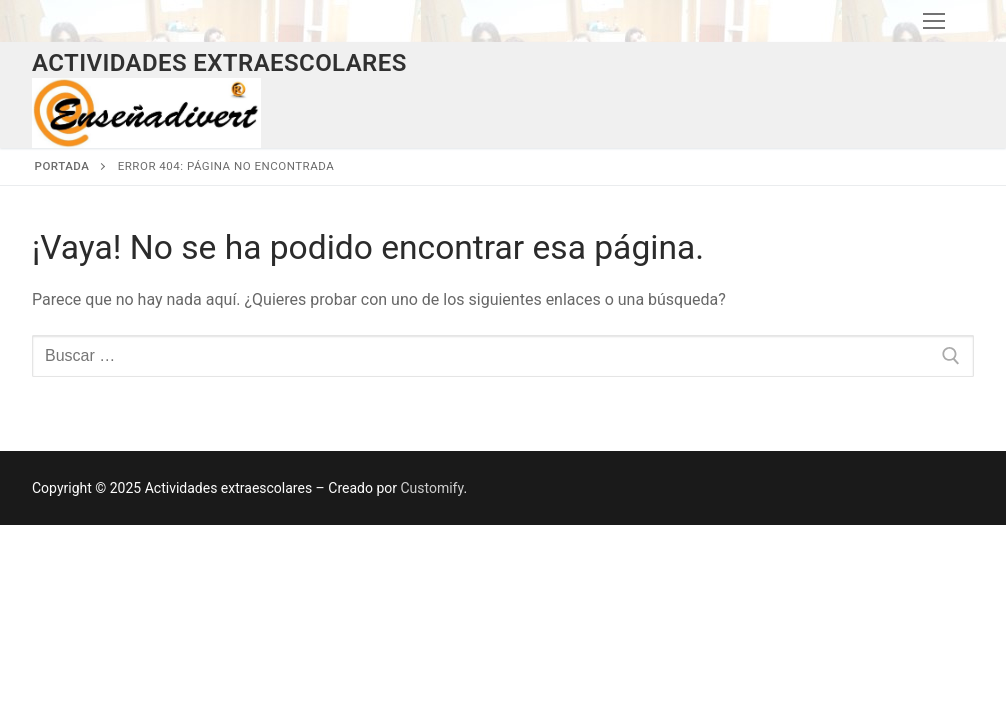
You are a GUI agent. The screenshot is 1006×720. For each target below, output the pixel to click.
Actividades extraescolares (219, 63)
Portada (62, 166)
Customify (431, 488)
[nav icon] (934, 21)
